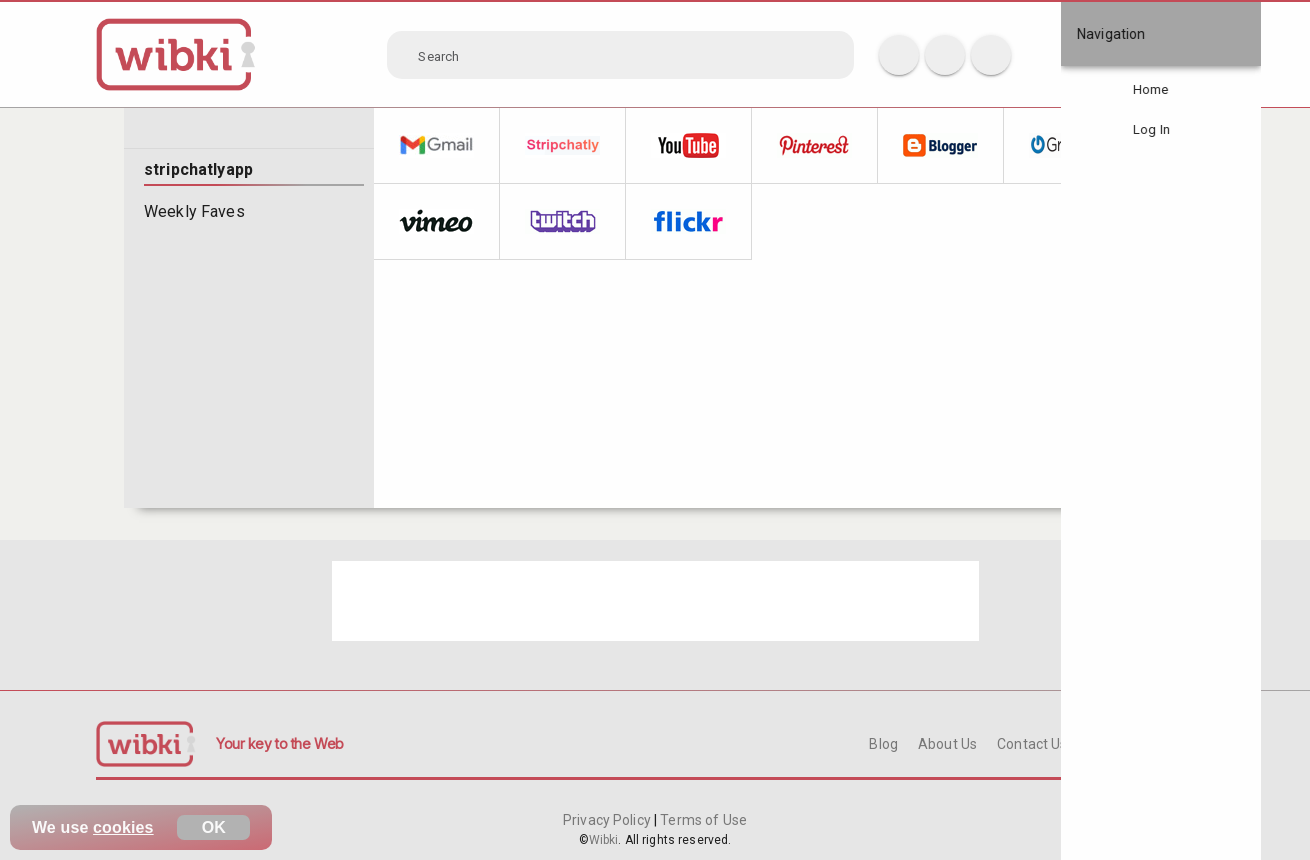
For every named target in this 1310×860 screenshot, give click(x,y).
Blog (883, 744)
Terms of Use (702, 820)
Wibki (604, 840)
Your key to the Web (280, 743)
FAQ (1101, 744)
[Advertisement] (655, 601)
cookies (123, 827)
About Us (947, 744)
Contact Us (1032, 744)
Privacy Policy (608, 820)
